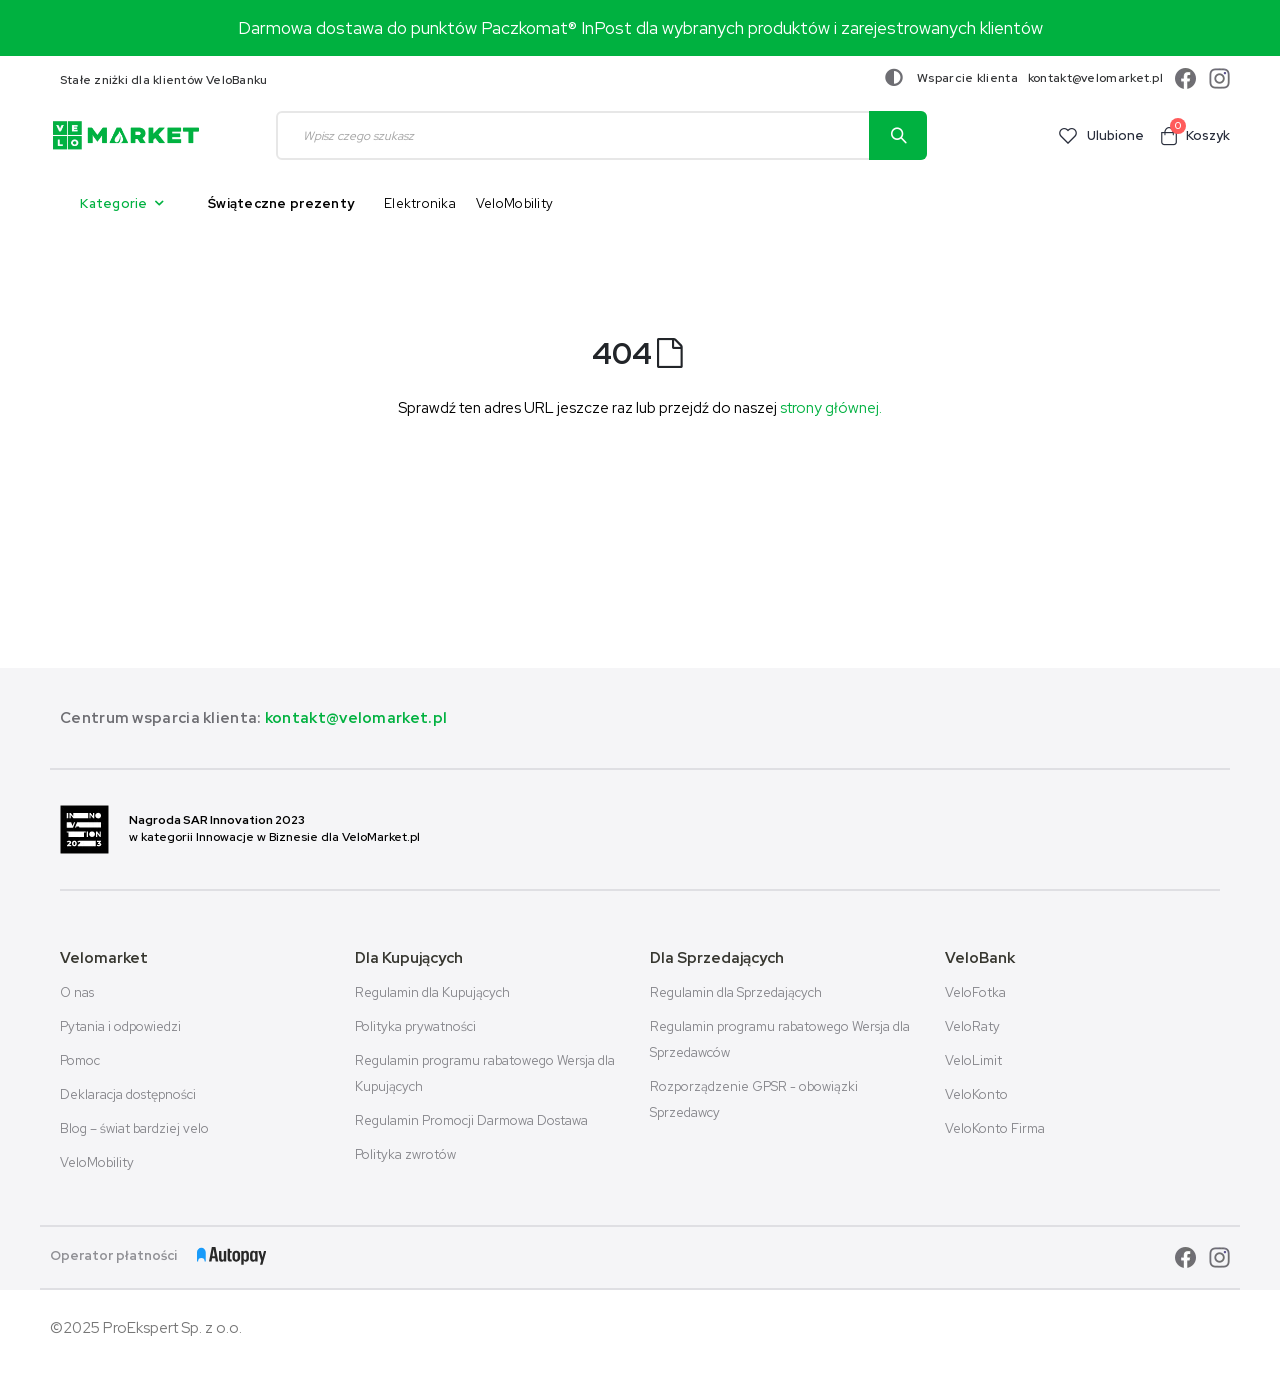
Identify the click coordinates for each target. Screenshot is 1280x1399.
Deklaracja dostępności (128, 1094)
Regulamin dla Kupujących (432, 992)
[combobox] (601, 135)
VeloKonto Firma (995, 1128)
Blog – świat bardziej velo (134, 1128)
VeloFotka (975, 992)
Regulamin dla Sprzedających (736, 992)
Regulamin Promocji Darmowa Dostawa (471, 1120)
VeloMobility (97, 1162)
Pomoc (80, 1060)
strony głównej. (831, 408)
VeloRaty (972, 1026)
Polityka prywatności (415, 1026)
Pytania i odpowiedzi (120, 1026)
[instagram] (1214, 78)
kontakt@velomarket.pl (1095, 78)
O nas (77, 992)
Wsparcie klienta (967, 78)
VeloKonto (976, 1094)
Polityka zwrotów (405, 1154)
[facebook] (1183, 78)
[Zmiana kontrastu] (894, 78)
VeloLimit (973, 1060)
